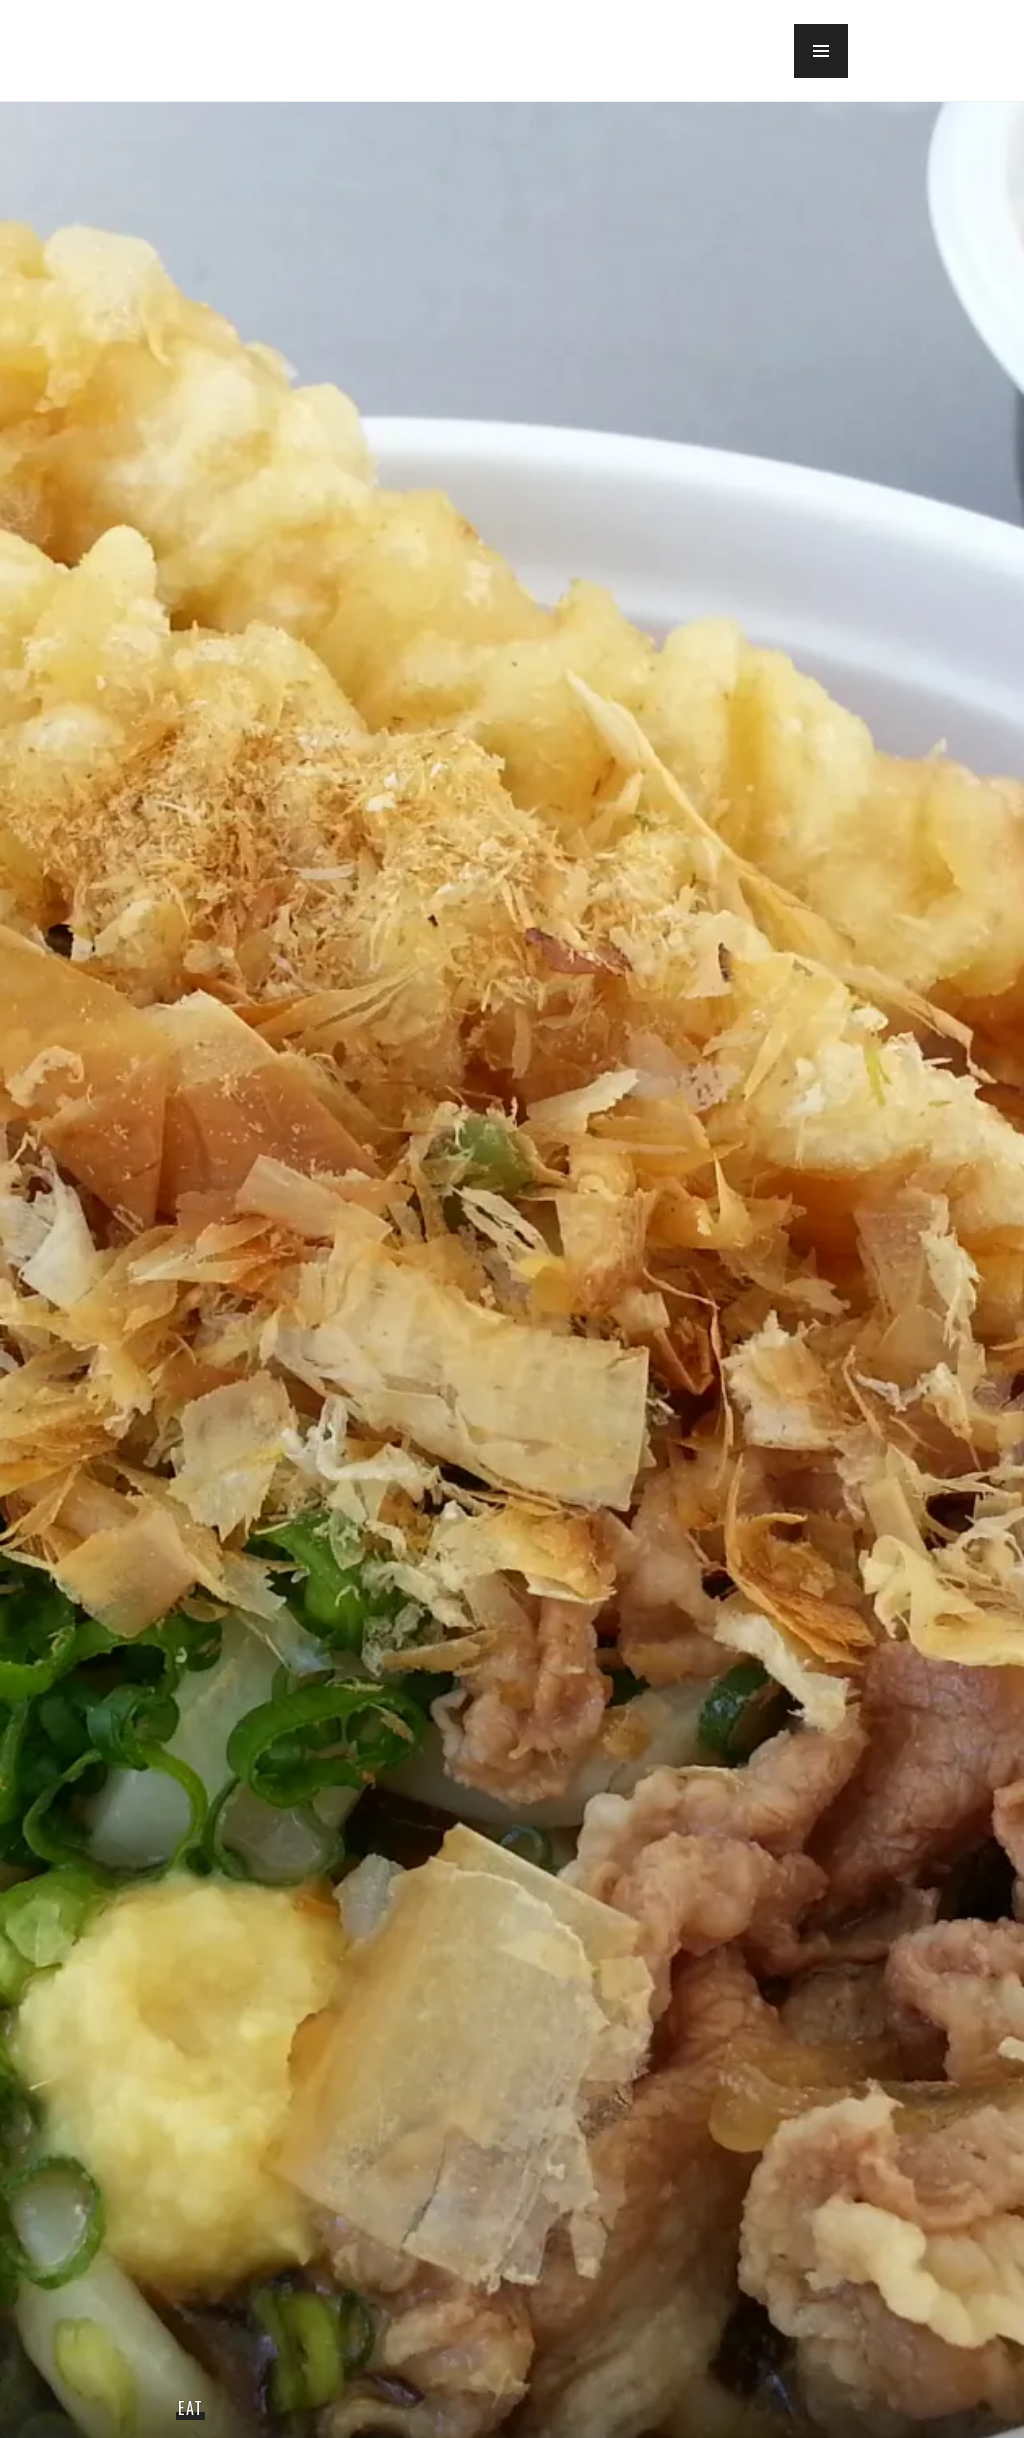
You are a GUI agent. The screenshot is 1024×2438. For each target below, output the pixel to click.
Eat (190, 2408)
